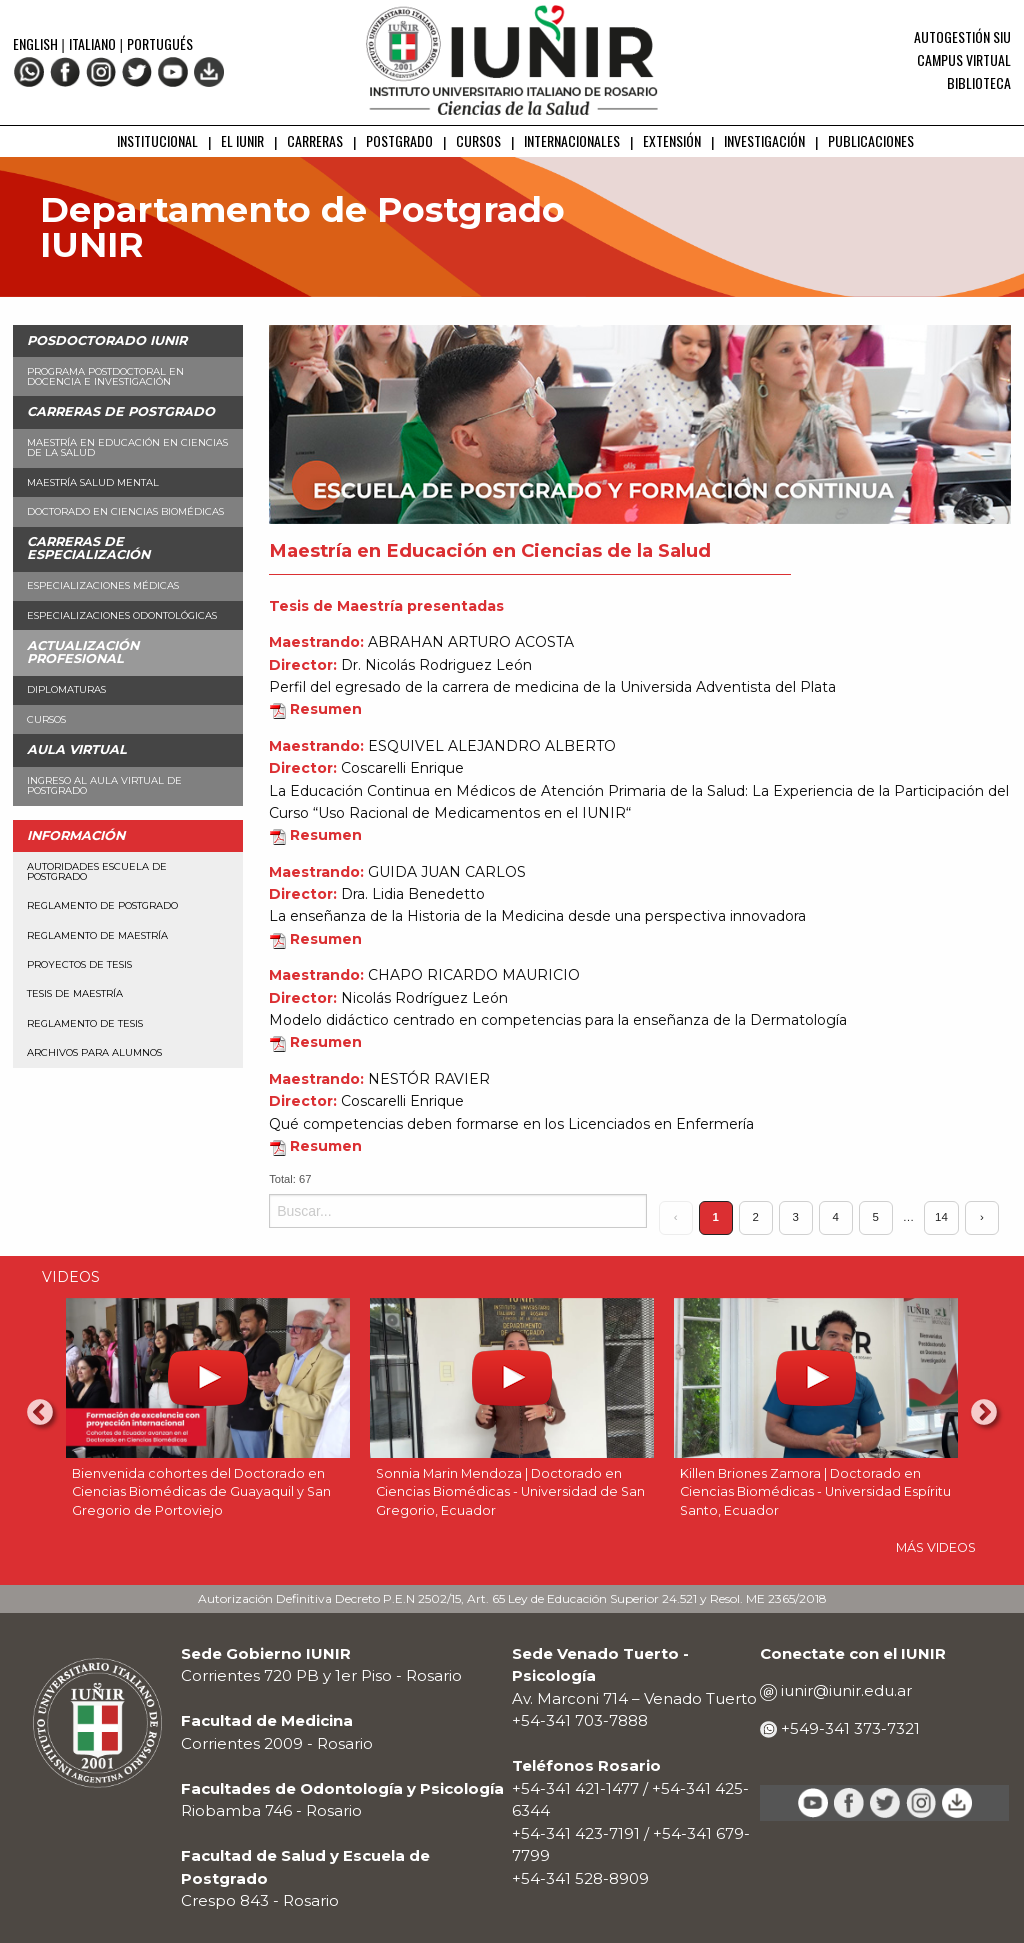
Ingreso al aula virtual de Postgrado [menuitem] (104, 785)
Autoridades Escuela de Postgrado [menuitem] (97, 871)
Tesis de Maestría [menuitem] (75, 993)
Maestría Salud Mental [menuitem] (93, 482)
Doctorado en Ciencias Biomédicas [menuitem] (125, 511)
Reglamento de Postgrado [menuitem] (102, 905)
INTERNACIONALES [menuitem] (572, 140)
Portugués (160, 43)
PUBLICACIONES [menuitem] (871, 140)
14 (941, 1217)
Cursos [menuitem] (46, 719)
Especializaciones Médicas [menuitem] (103, 585)
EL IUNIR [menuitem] (242, 140)
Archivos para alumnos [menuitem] (94, 1052)
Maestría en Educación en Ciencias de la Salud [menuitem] (127, 447)
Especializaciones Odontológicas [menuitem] (122, 615)
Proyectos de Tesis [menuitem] (79, 964)
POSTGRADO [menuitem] (399, 140)
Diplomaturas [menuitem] (66, 689)
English (37, 43)
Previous (40, 1413)
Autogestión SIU (962, 36)
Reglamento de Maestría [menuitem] (97, 935)
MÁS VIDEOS (936, 1547)
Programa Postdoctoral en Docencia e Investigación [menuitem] (105, 376)
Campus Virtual (964, 59)
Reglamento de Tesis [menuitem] (85, 1023)
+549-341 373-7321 (848, 1728)
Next (984, 1413)
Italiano (92, 43)
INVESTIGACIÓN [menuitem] (764, 140)
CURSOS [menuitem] (478, 140)
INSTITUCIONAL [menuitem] (157, 140)
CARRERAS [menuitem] (315, 140)
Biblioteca (979, 82)
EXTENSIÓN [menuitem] (672, 140)
